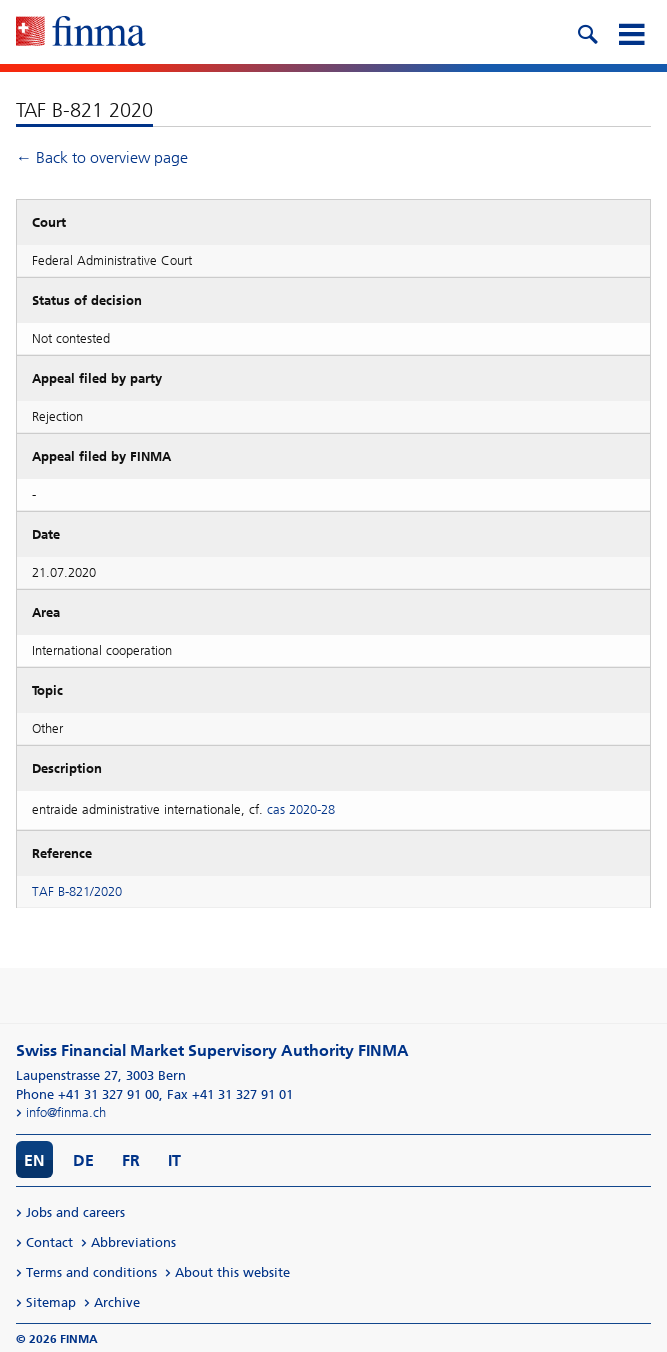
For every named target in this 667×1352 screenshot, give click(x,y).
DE (83, 1160)
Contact (49, 1242)
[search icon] (587, 32)
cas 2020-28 (301, 809)
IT (174, 1160)
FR (131, 1160)
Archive (117, 1302)
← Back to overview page (102, 157)
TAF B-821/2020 (77, 891)
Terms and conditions (91, 1272)
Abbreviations (133, 1242)
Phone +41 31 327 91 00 (87, 1094)
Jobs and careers (75, 1212)
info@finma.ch (66, 1112)
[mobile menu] (631, 32)
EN (34, 1160)
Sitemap (51, 1302)
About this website (232, 1272)
